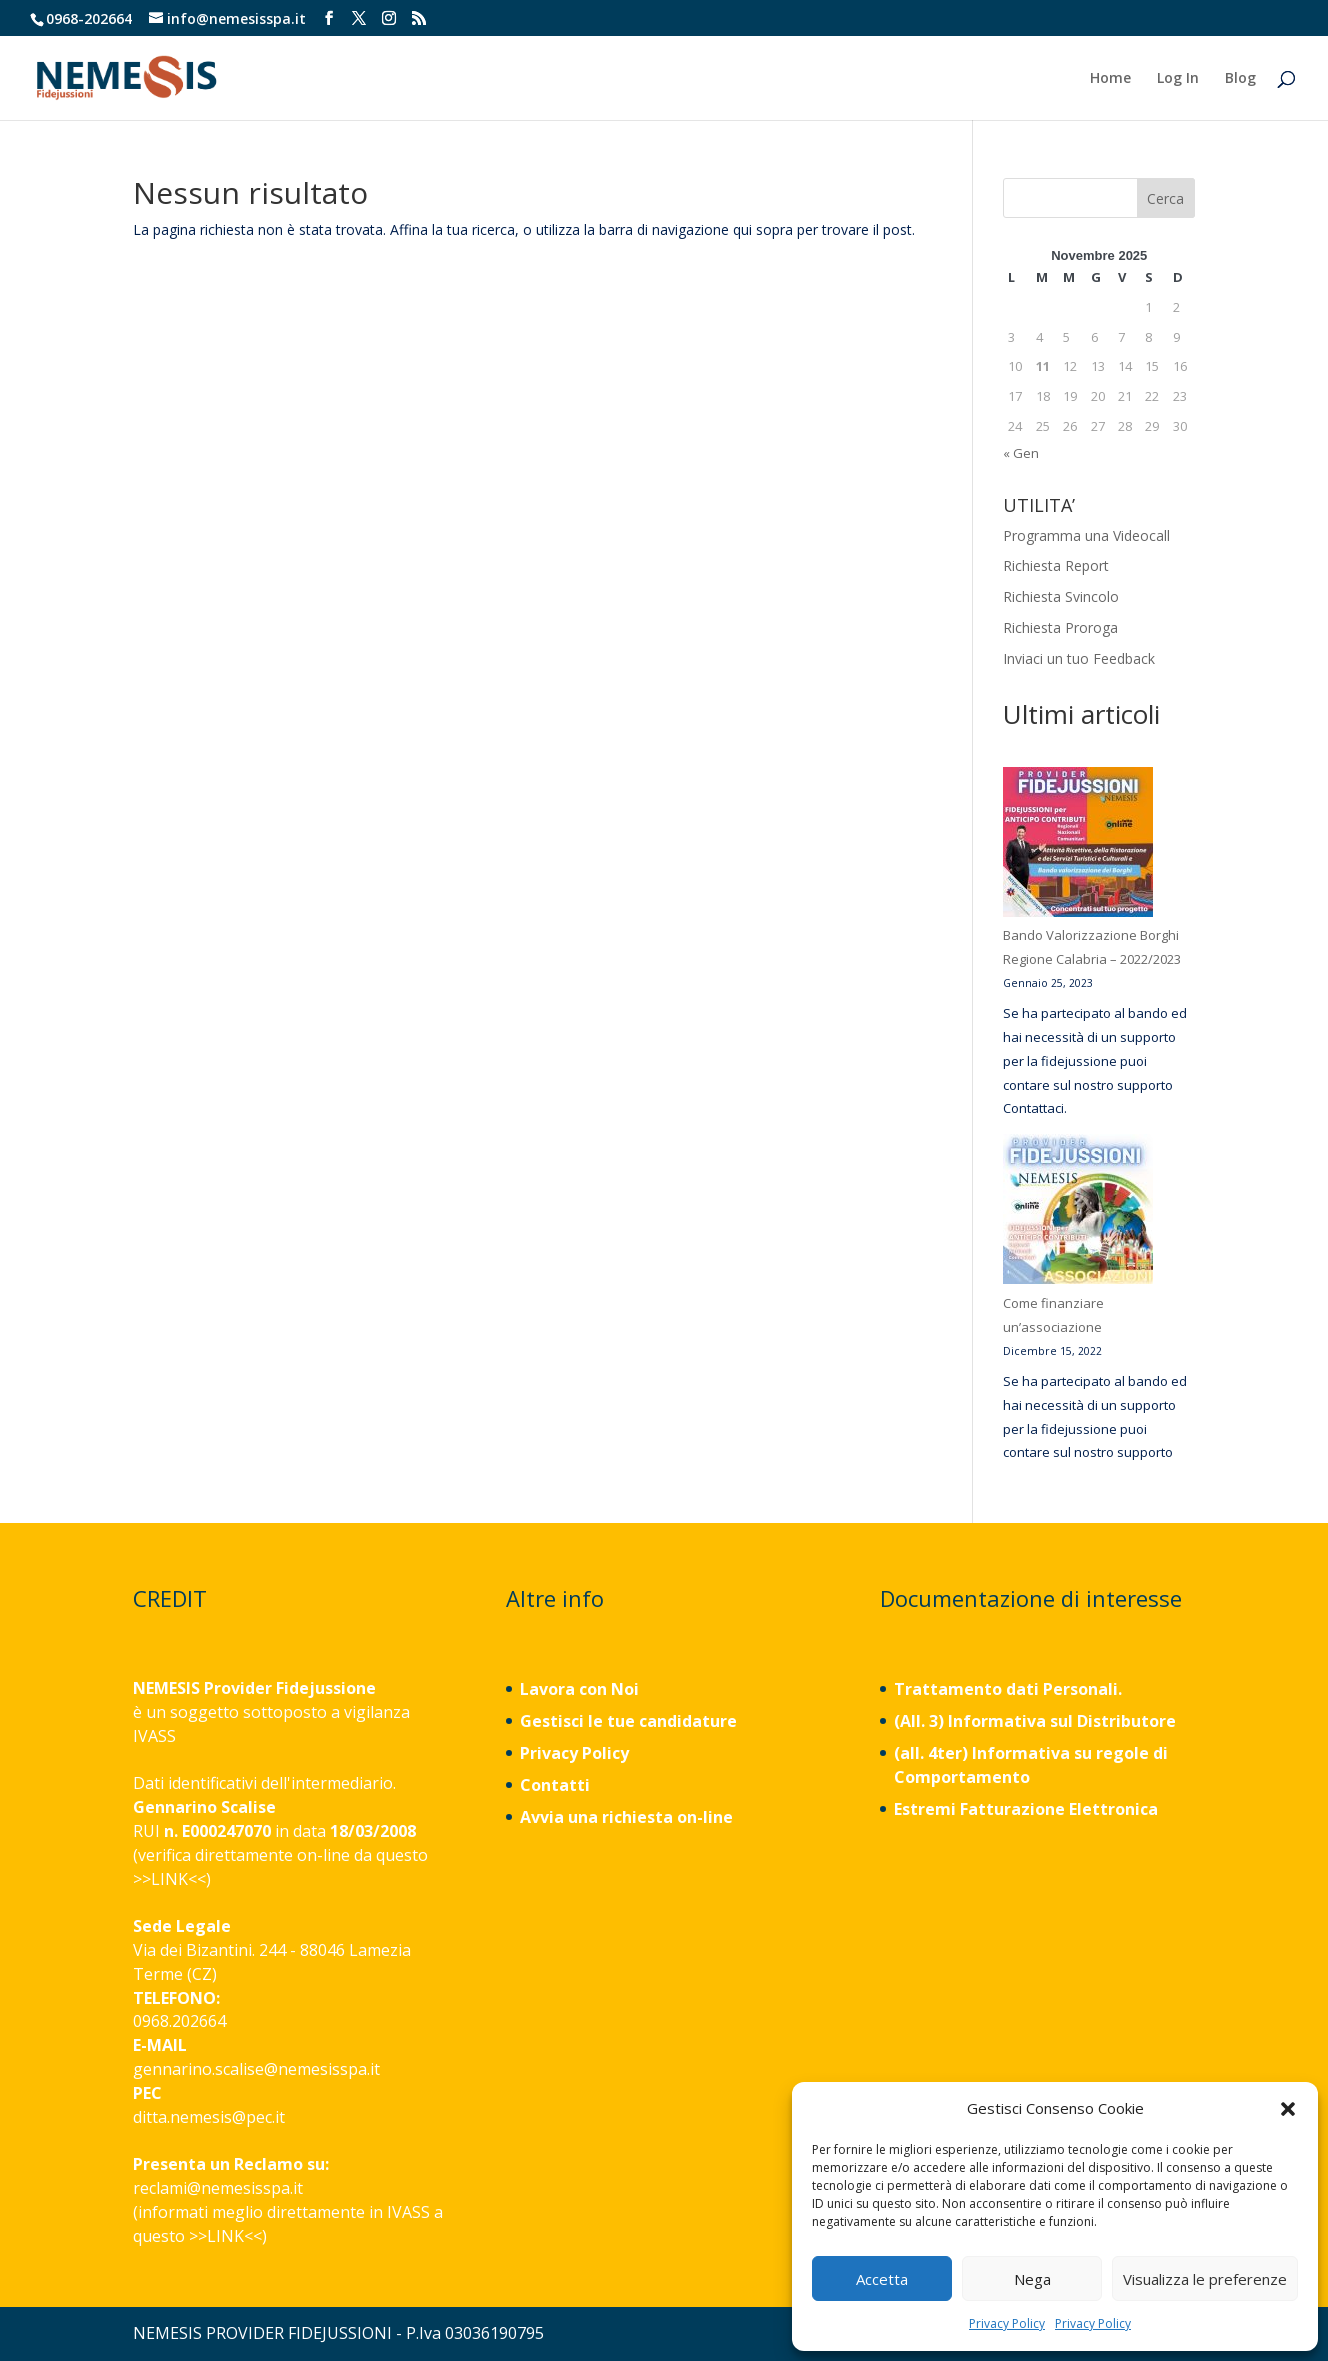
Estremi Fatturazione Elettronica (1028, 1809)
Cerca (1165, 198)
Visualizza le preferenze (1205, 2279)
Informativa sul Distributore (1060, 1721)
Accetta (882, 2279)
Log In (1178, 79)
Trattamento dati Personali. (1008, 1689)
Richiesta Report (1056, 565)
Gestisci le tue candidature (628, 1721)
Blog (1240, 79)
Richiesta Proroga (1060, 627)
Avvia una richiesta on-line (626, 1817)
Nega (1032, 2279)
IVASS (154, 1736)
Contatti (555, 1785)
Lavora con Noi (579, 1689)
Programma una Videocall (1086, 535)
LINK (169, 1879)
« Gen (1021, 453)
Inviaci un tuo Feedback (1079, 658)
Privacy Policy (1007, 2323)
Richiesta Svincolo (1061, 596)
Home (1110, 79)
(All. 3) (919, 1721)
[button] (1288, 2109)
